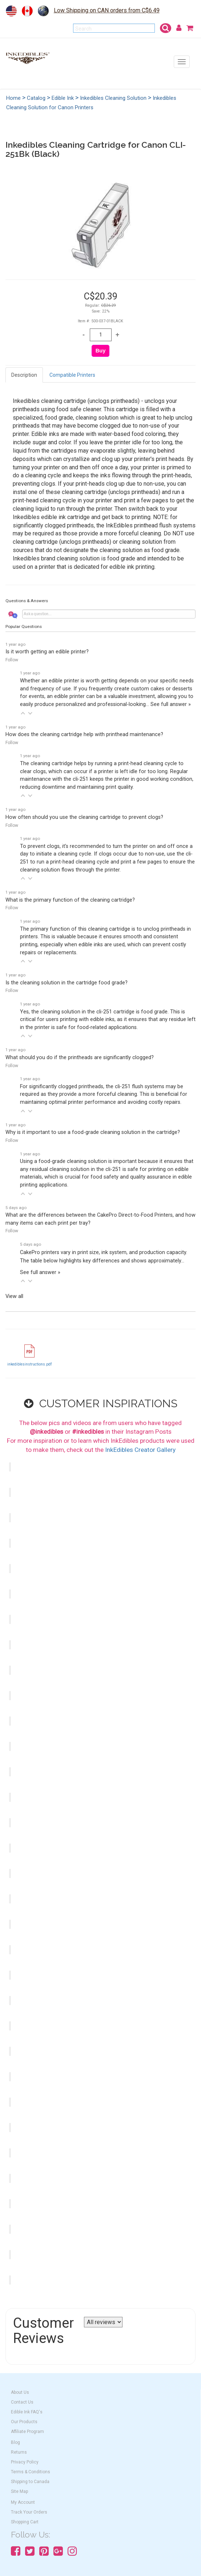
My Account (23, 2502)
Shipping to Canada (30, 2481)
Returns (19, 2452)
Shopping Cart (25, 2521)
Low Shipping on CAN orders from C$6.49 (107, 10)
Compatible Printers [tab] (72, 375)
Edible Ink (63, 98)
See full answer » (170, 704)
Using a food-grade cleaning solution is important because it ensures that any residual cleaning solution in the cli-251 (106, 1173)
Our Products (24, 2421)
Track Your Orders (29, 2512)
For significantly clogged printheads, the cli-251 (103, 1094)
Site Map (19, 2491)
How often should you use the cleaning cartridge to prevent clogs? (84, 817)
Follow (11, 659)
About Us (20, 2392)
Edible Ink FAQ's (27, 2411)
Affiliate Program (27, 2431)
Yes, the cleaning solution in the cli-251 (108, 1019)
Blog (15, 2442)
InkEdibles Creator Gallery (140, 1449)
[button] (23, 713)
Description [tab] (24, 375)
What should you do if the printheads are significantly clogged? (79, 1057)
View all (14, 1296)
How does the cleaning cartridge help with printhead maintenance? (84, 734)
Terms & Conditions (30, 2471)
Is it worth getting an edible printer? (47, 652)
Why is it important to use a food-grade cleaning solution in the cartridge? (92, 1132)
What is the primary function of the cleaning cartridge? (70, 900)
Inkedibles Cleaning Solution (113, 98)
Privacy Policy (25, 2462)
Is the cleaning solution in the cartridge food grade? (66, 983)
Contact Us (22, 2402)
